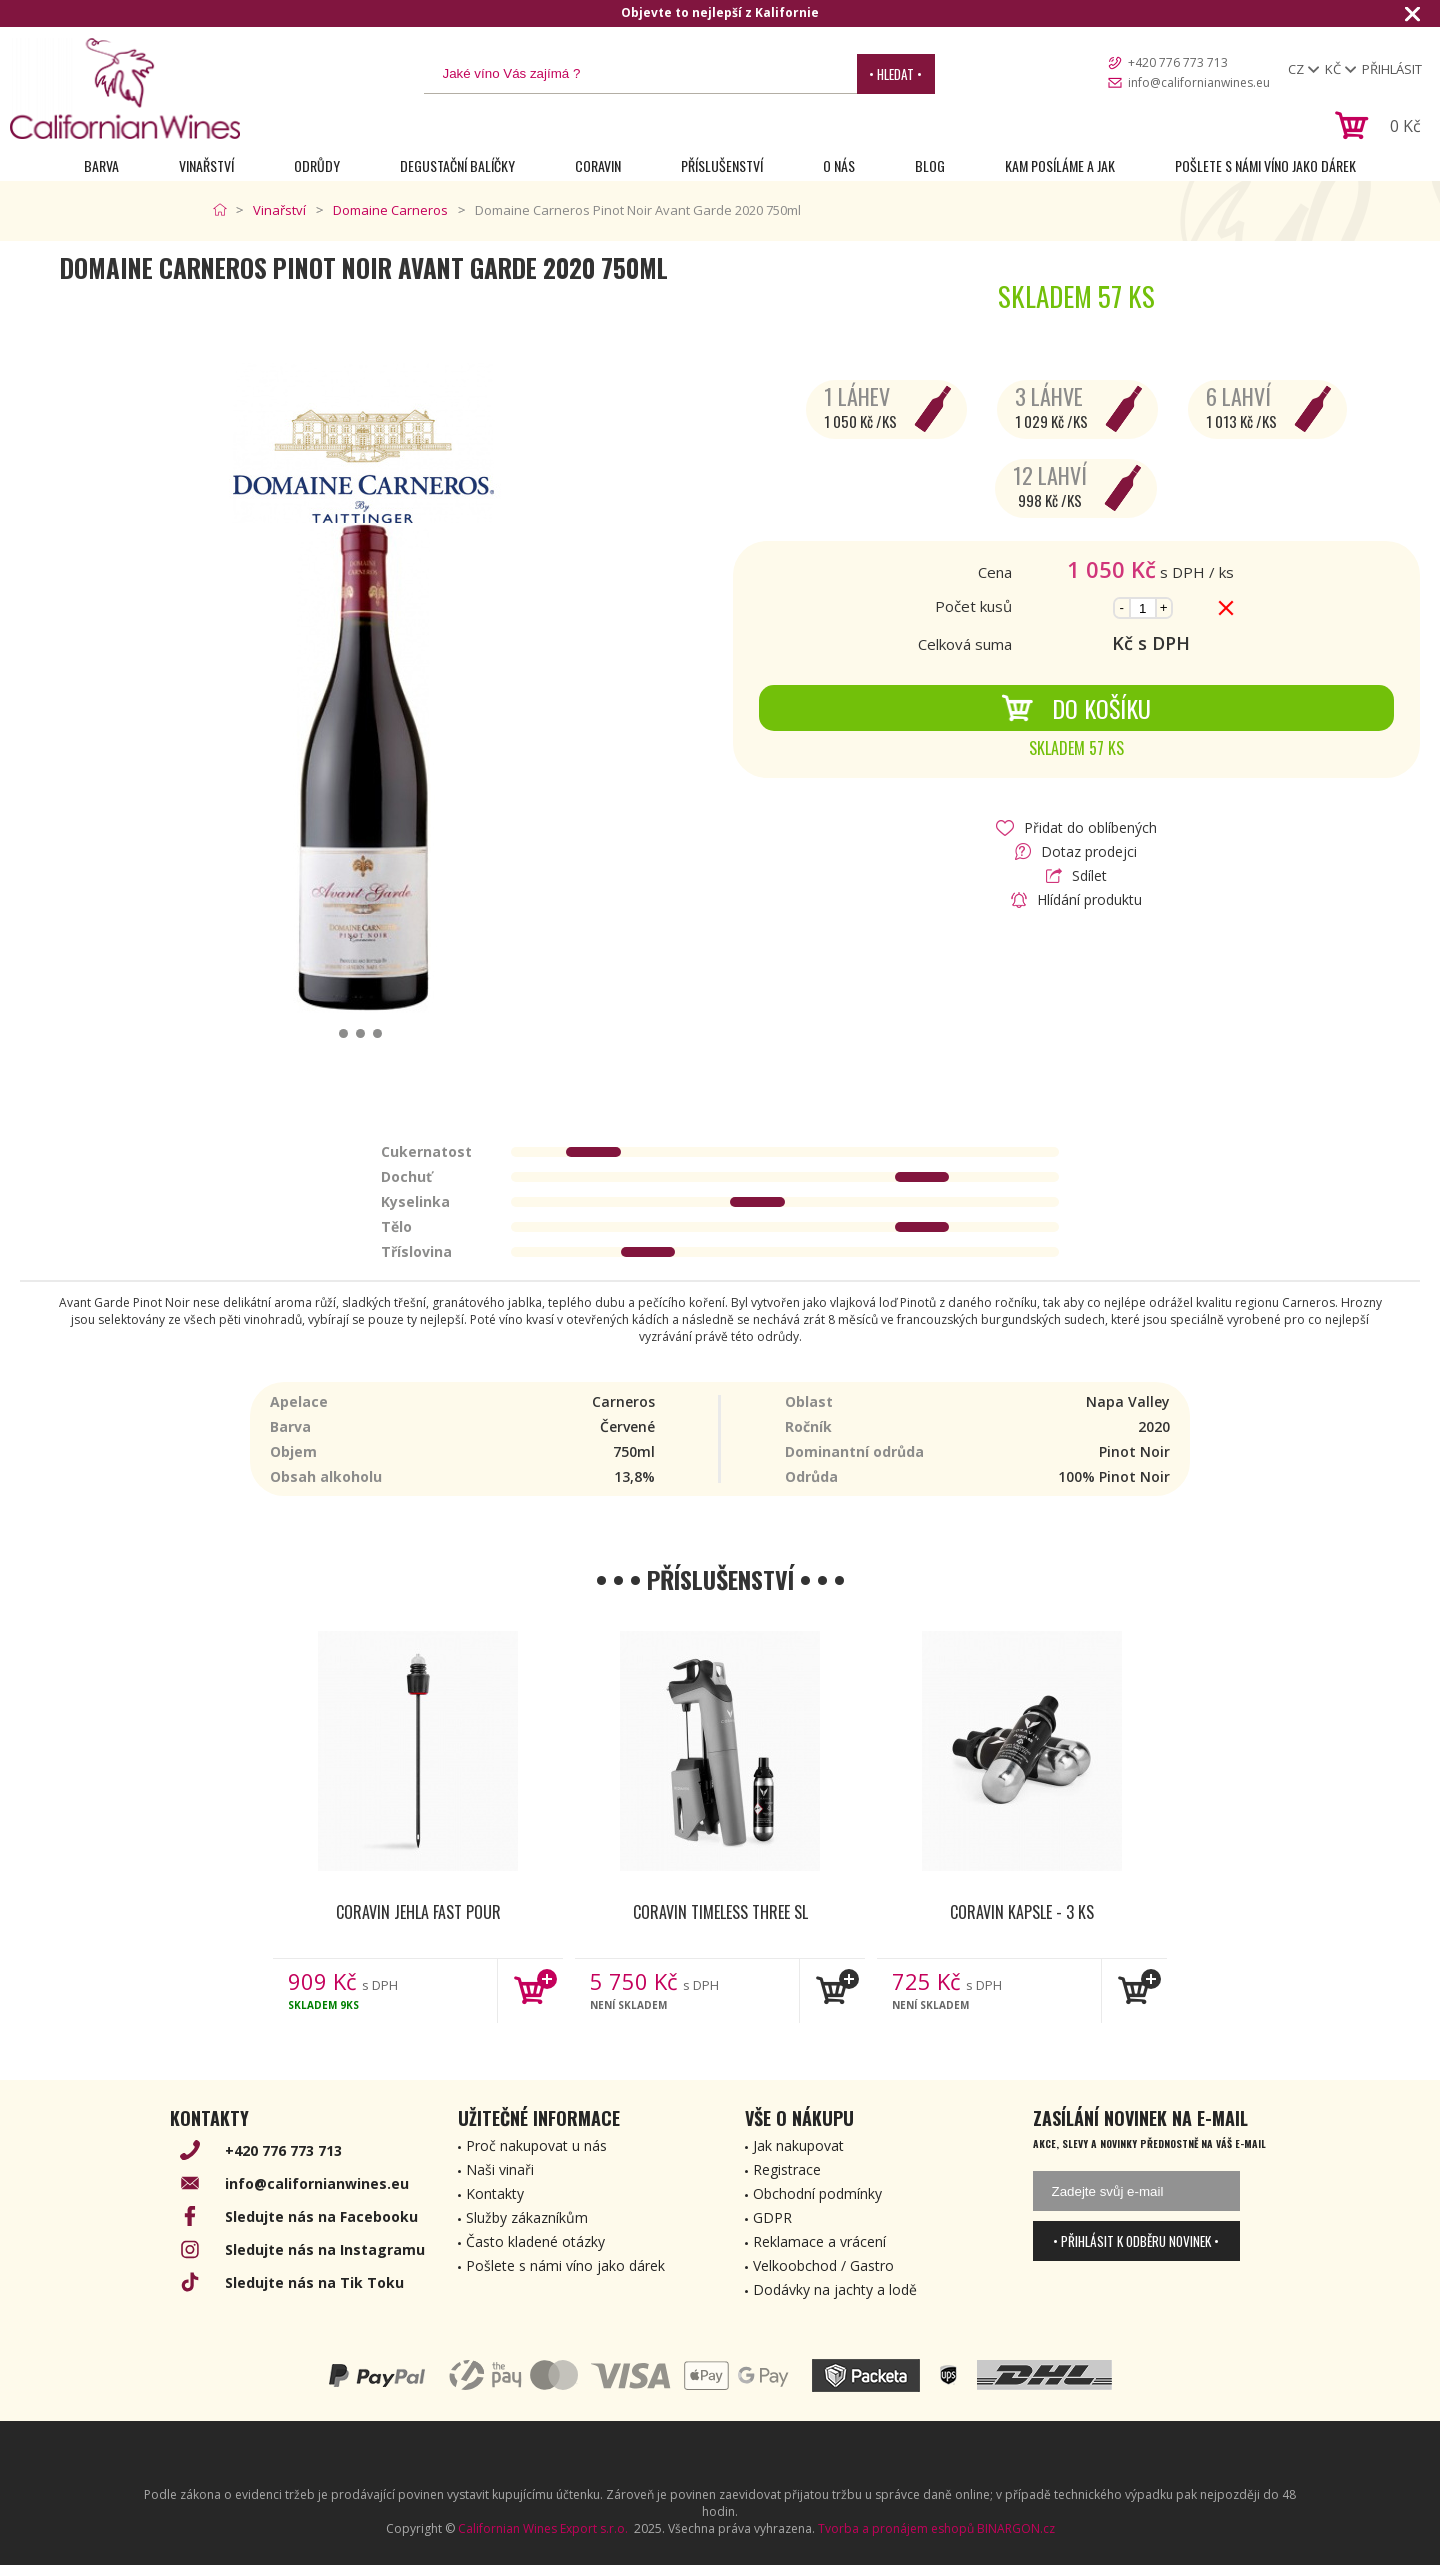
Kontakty (495, 2193)
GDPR (772, 2217)
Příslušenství (722, 165)
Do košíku (1076, 708)
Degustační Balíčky (457, 165)
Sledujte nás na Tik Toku (314, 2282)
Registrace (787, 2169)
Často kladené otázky (535, 2241)
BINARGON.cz (1016, 2528)
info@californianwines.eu (1199, 82)
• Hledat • (895, 74)
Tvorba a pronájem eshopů (896, 2528)
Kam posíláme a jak (1060, 165)
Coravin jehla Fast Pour (418, 1912)
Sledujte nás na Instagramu (325, 2249)
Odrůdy (317, 165)
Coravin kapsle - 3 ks (1022, 1912)
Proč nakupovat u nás (536, 2145)
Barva (101, 165)
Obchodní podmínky (817, 2193)
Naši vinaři (500, 2169)
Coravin (598, 165)
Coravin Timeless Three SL (720, 1912)
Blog (930, 165)
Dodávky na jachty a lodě (835, 2289)
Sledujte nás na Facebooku (321, 2216)
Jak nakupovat (798, 2145)
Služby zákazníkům (527, 2217)
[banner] (125, 88)
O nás (839, 165)
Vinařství (206, 165)
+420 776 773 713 (1178, 62)
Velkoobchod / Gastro (823, 2265)
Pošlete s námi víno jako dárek (1265, 165)
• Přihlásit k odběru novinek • (1136, 2241)
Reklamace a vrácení (819, 2241)
